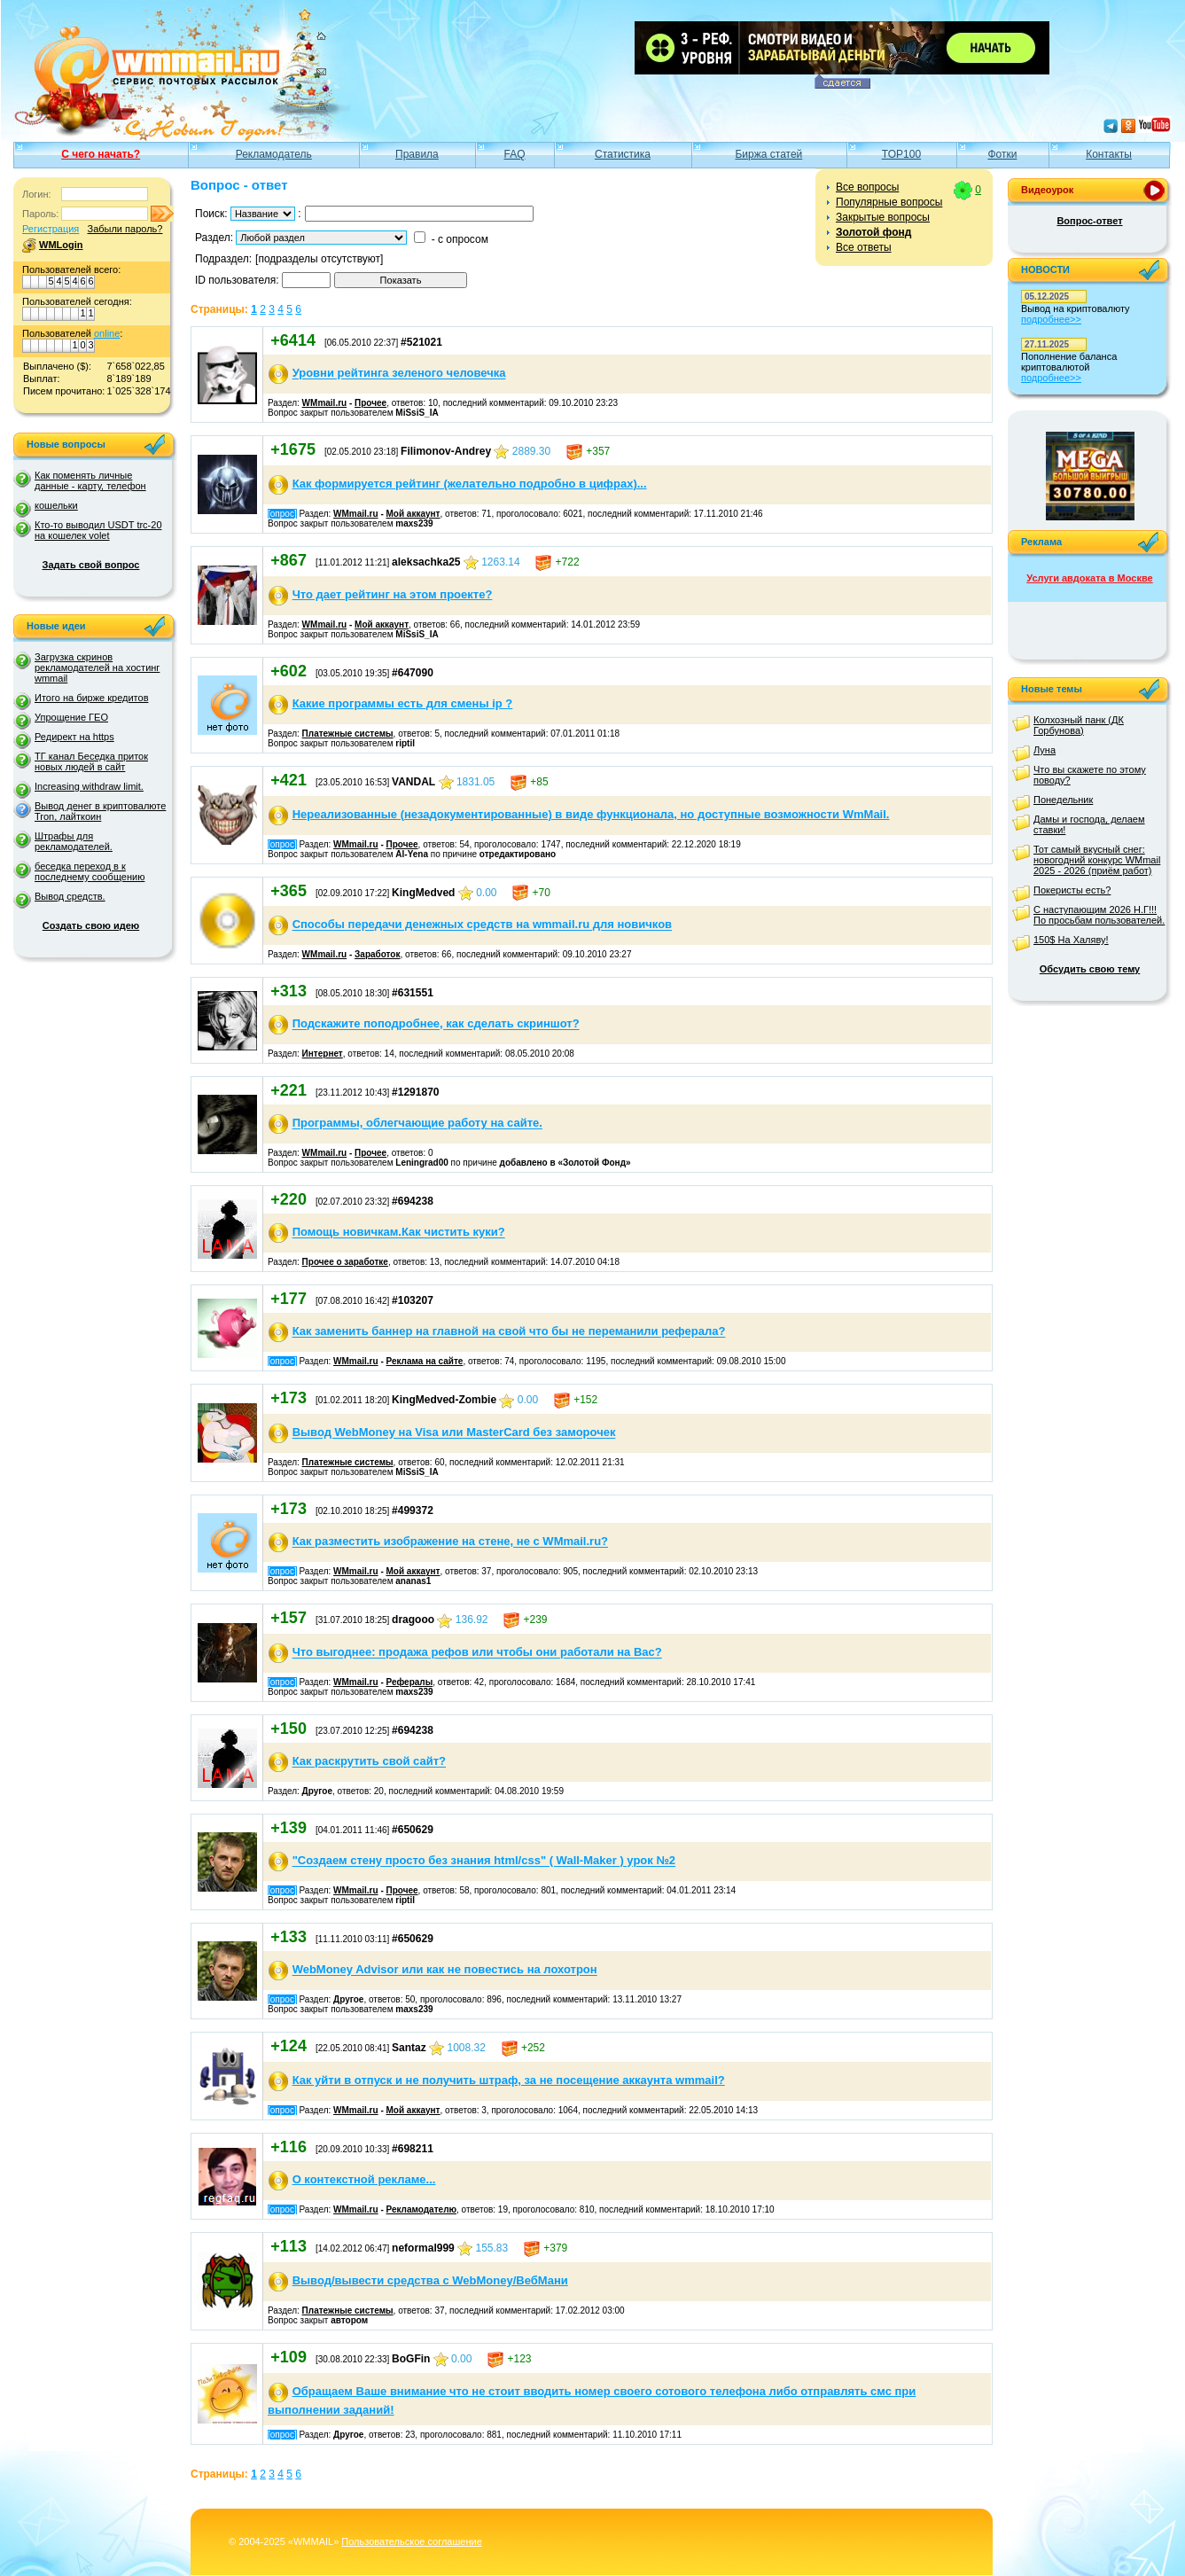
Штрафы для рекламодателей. (74, 841)
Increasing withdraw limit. (89, 786)
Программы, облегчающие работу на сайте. (417, 1123)
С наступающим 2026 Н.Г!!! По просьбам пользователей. (1099, 914)
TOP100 (901, 154)
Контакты (1109, 154)
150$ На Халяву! (1071, 939)
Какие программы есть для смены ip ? (402, 703)
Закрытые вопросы (883, 217)
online (107, 333)
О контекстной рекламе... (364, 2179)
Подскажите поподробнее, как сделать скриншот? (436, 1024)
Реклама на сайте (425, 1361)
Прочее (370, 403)
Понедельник (1063, 799)
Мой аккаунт (413, 514)
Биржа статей (768, 154)
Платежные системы (348, 733)
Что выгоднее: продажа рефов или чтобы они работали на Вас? (477, 1652)
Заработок (377, 954)
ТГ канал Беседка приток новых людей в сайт (91, 761)
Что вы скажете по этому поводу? (1089, 774)
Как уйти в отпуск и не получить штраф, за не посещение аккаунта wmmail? (508, 2080)
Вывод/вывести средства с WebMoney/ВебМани (430, 2280)
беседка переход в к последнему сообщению (89, 871)
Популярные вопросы (889, 202)
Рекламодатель (274, 154)
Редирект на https (74, 736)
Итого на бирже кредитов (91, 697)
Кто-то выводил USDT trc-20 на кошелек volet (98, 530)
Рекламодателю (421, 2209)
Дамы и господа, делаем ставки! (1089, 824)
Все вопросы (867, 187)
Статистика (623, 154)
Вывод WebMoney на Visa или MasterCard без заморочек (454, 1433)
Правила (417, 154)
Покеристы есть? (1072, 890)
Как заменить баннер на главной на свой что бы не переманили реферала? (509, 1332)
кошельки (56, 505)
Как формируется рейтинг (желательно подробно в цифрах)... (469, 483)
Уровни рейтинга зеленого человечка (399, 373)
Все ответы (864, 247)
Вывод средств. (70, 896)
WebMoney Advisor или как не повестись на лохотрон (444, 1970)
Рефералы (409, 1682)
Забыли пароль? (124, 228)
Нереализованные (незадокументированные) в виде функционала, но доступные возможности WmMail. (591, 814)
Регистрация (50, 228)
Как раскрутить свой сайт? (369, 1761)
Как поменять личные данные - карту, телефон (90, 480)
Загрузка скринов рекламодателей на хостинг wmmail (97, 667)
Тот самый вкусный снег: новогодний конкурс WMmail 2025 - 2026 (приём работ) (1096, 860)
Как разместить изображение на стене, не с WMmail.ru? (450, 1542)
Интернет (322, 1053)
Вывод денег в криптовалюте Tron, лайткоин (100, 811)
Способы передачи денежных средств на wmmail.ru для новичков (482, 925)
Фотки (1002, 154)
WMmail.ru (324, 403)
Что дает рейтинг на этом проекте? (392, 594)
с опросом (463, 239)
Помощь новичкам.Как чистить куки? (398, 1232)
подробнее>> (1051, 319)
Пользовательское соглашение (411, 2541)
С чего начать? (100, 154)
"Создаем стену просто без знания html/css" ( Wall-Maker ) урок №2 (483, 1861)
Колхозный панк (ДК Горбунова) (1078, 725)
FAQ (515, 154)
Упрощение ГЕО (71, 717)
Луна (1044, 750)
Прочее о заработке (345, 1262)
